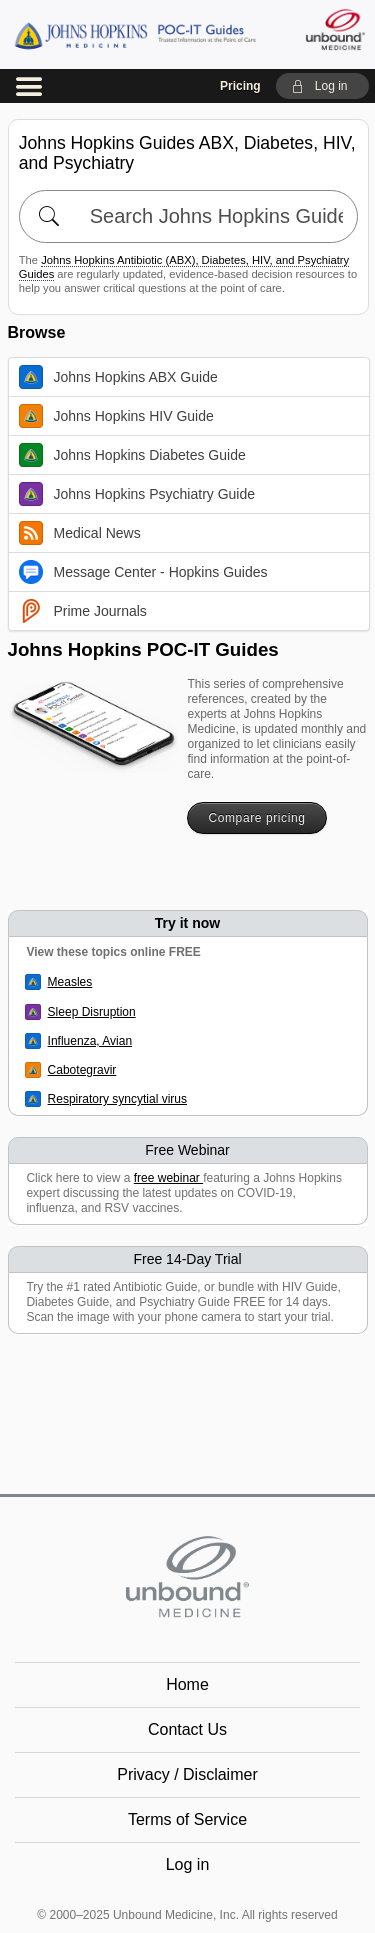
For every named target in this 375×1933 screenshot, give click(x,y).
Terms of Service (187, 1819)
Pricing (240, 86)
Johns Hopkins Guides (135, 34)
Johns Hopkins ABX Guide (118, 377)
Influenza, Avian (90, 1041)
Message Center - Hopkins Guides (143, 572)
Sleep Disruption (92, 1012)
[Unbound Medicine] (334, 29)
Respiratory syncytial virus (117, 1099)
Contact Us (187, 1729)
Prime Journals (83, 611)
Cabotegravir (82, 1070)
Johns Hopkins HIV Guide (116, 416)
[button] (322, 86)
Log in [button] (188, 1864)
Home (187, 1684)
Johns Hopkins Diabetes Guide (132, 455)
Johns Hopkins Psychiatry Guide (137, 494)
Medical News (80, 533)
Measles (70, 982)
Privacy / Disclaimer (187, 1774)
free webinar (168, 1178)
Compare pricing (256, 818)
